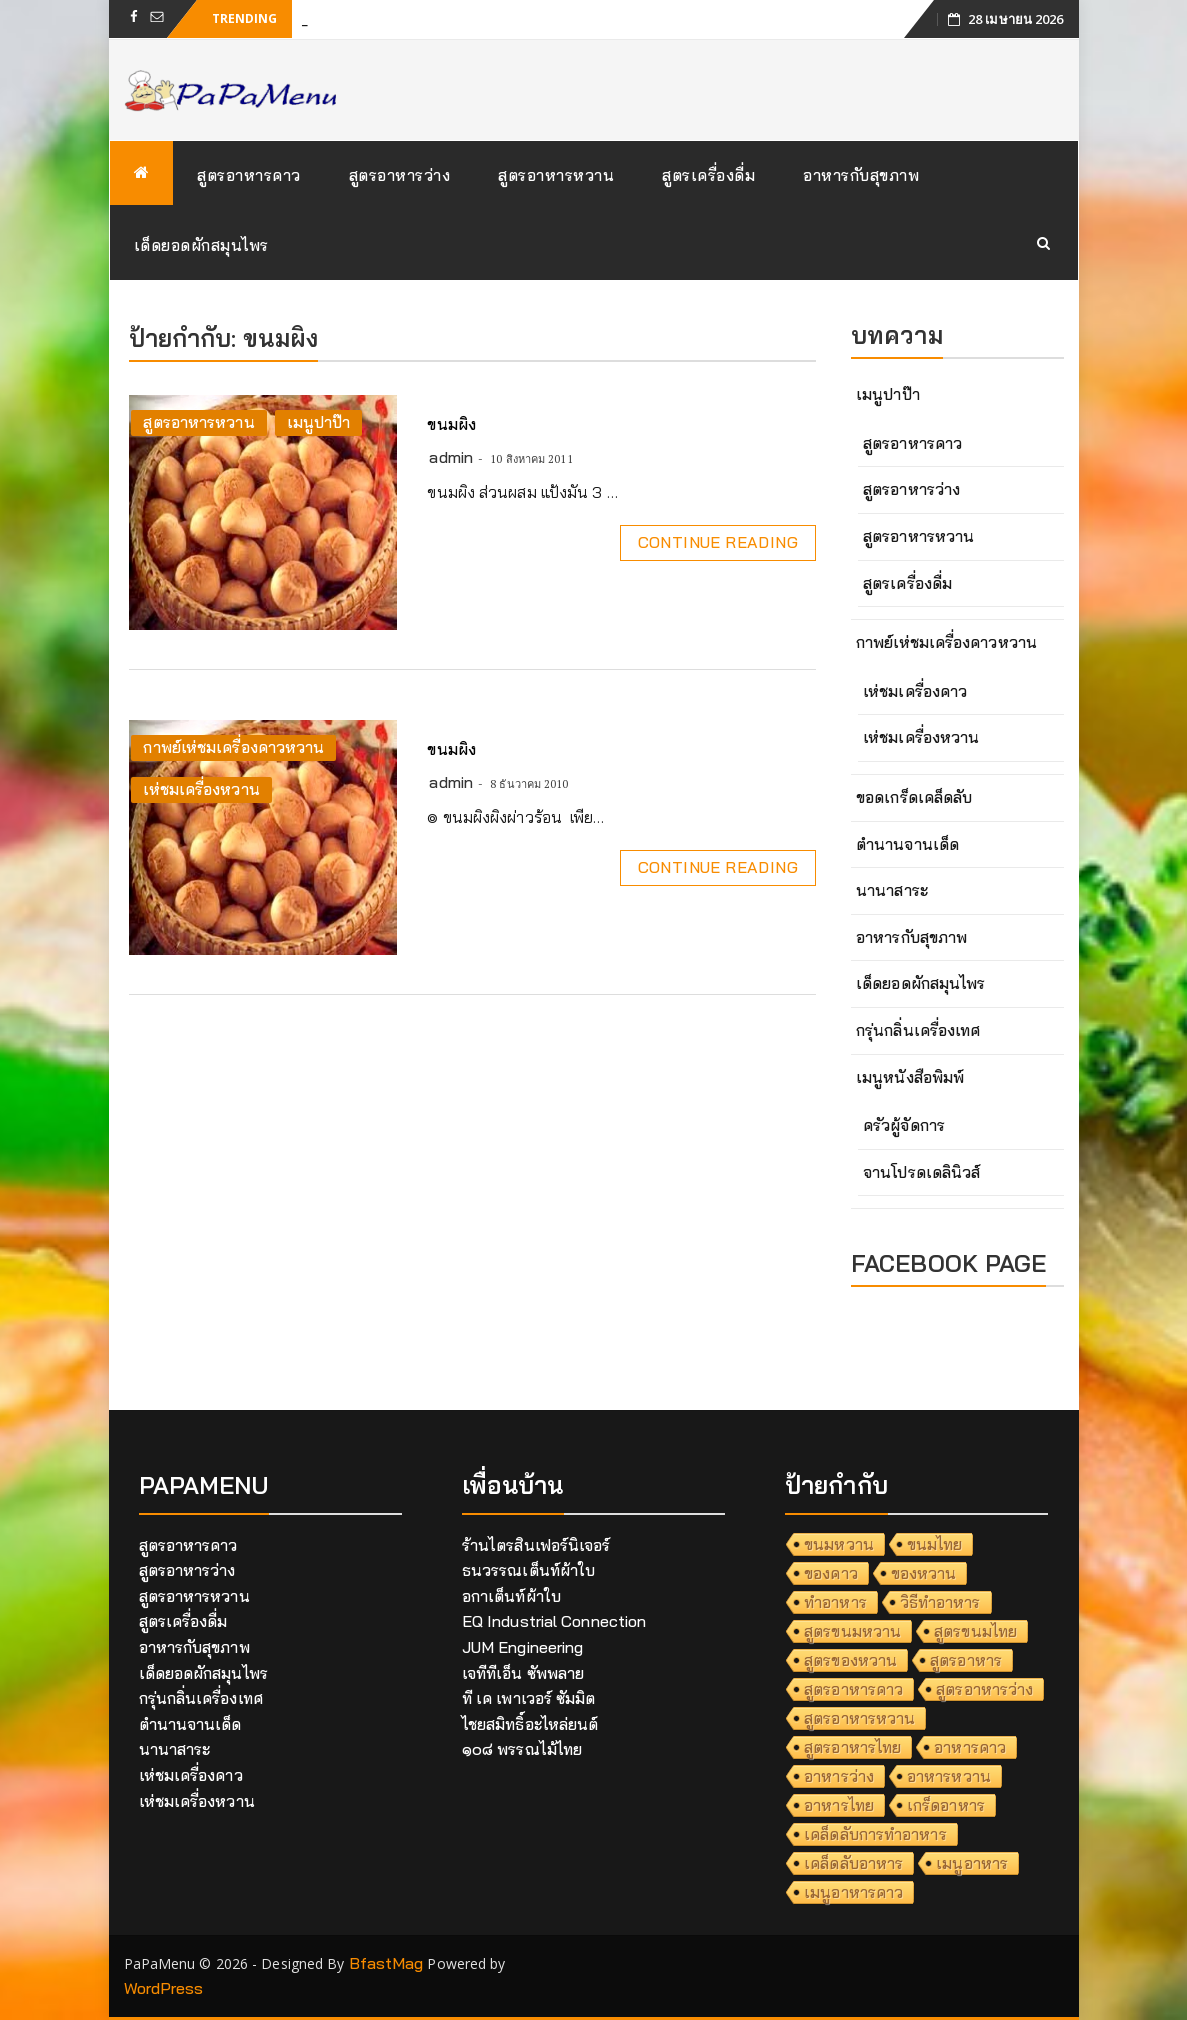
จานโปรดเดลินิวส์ (921, 1172)
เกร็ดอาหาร (946, 1805)
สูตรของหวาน (850, 1660)
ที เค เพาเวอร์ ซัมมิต (529, 1698)
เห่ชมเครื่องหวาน (201, 789)
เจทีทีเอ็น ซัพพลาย (523, 1673)
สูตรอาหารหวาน (556, 175)
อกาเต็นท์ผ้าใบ (511, 1596)
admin (451, 457)
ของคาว (831, 1573)
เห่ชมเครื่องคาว (915, 691)
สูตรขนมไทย (975, 1631)
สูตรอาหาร (966, 1660)
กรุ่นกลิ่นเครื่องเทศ (918, 1030)
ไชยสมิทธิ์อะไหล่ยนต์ (530, 1724)
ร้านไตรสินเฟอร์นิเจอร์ (536, 1545)
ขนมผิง (451, 424)
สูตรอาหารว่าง (400, 175)
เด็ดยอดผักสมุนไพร (201, 245)
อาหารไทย (839, 1805)
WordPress (164, 1988)
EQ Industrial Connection (554, 1621)
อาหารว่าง (839, 1776)
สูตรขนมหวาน (852, 1631)
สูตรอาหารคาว (249, 175)
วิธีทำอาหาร (940, 1602)
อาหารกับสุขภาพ (861, 175)
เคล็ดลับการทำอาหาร (875, 1834)
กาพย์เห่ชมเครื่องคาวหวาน (233, 747)
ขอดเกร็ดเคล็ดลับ (914, 797)
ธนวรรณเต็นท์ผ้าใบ (528, 1570)
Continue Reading (718, 542)
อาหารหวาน (949, 1776)
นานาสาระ (892, 890)
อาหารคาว (970, 1747)
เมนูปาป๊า (319, 422)
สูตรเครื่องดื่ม (708, 175)
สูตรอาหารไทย (852, 1747)
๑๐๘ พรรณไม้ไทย (522, 1749)
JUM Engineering (523, 1647)
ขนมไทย (935, 1544)
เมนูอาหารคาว (853, 1892)
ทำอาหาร (835, 1602)
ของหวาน (924, 1573)
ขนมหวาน (839, 1544)
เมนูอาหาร (972, 1863)
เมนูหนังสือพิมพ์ (910, 1077)
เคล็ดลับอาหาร (853, 1863)
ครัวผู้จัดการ (904, 1125)
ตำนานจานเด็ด (907, 844)
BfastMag (386, 1963)
